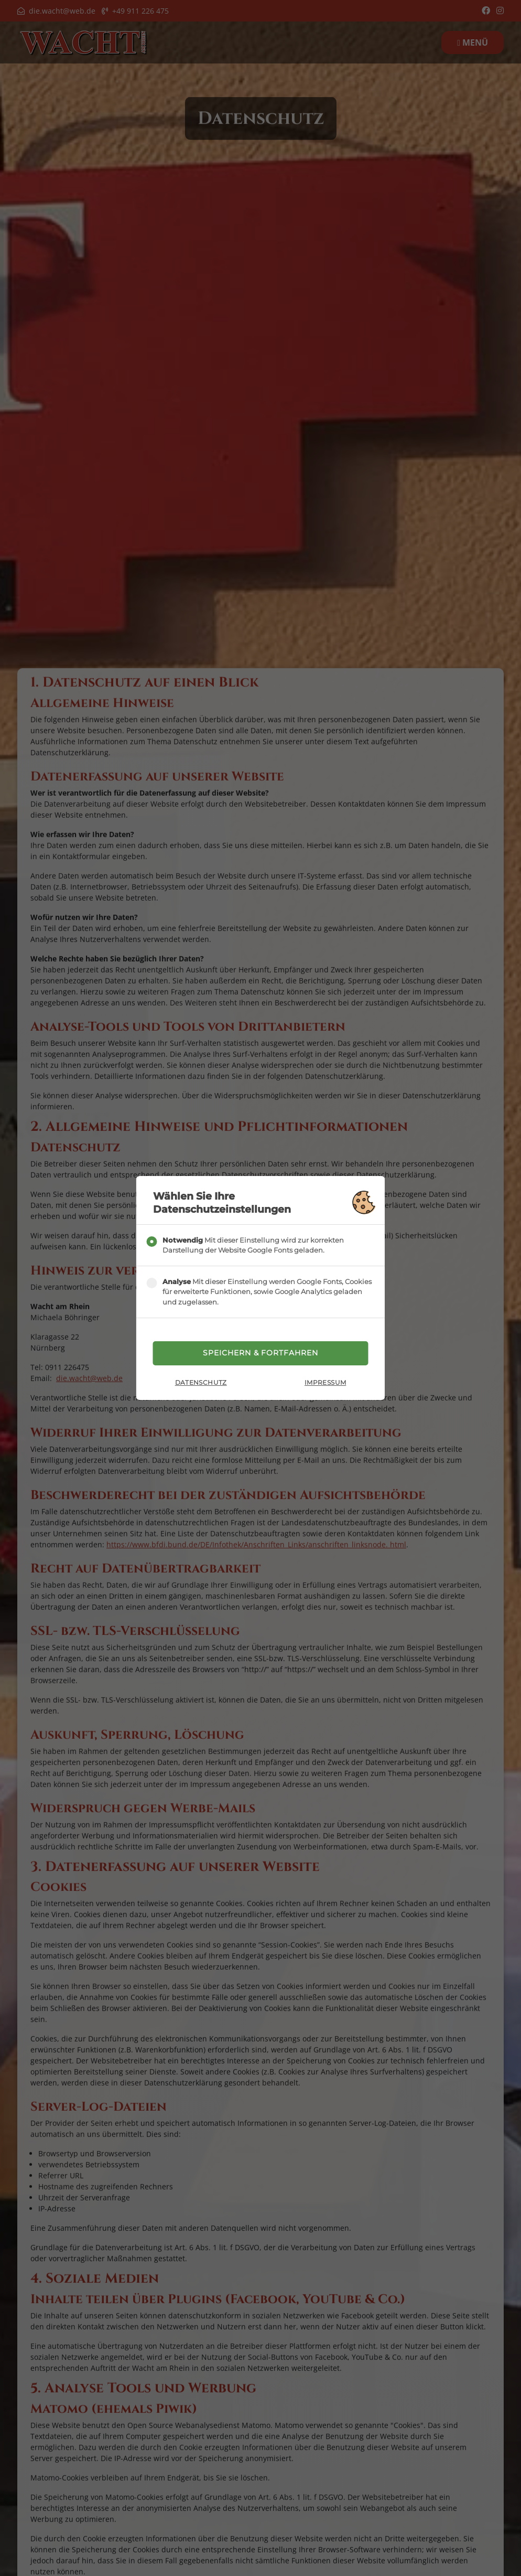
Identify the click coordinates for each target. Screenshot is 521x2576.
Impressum (325, 1384)
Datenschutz (201, 1384)
